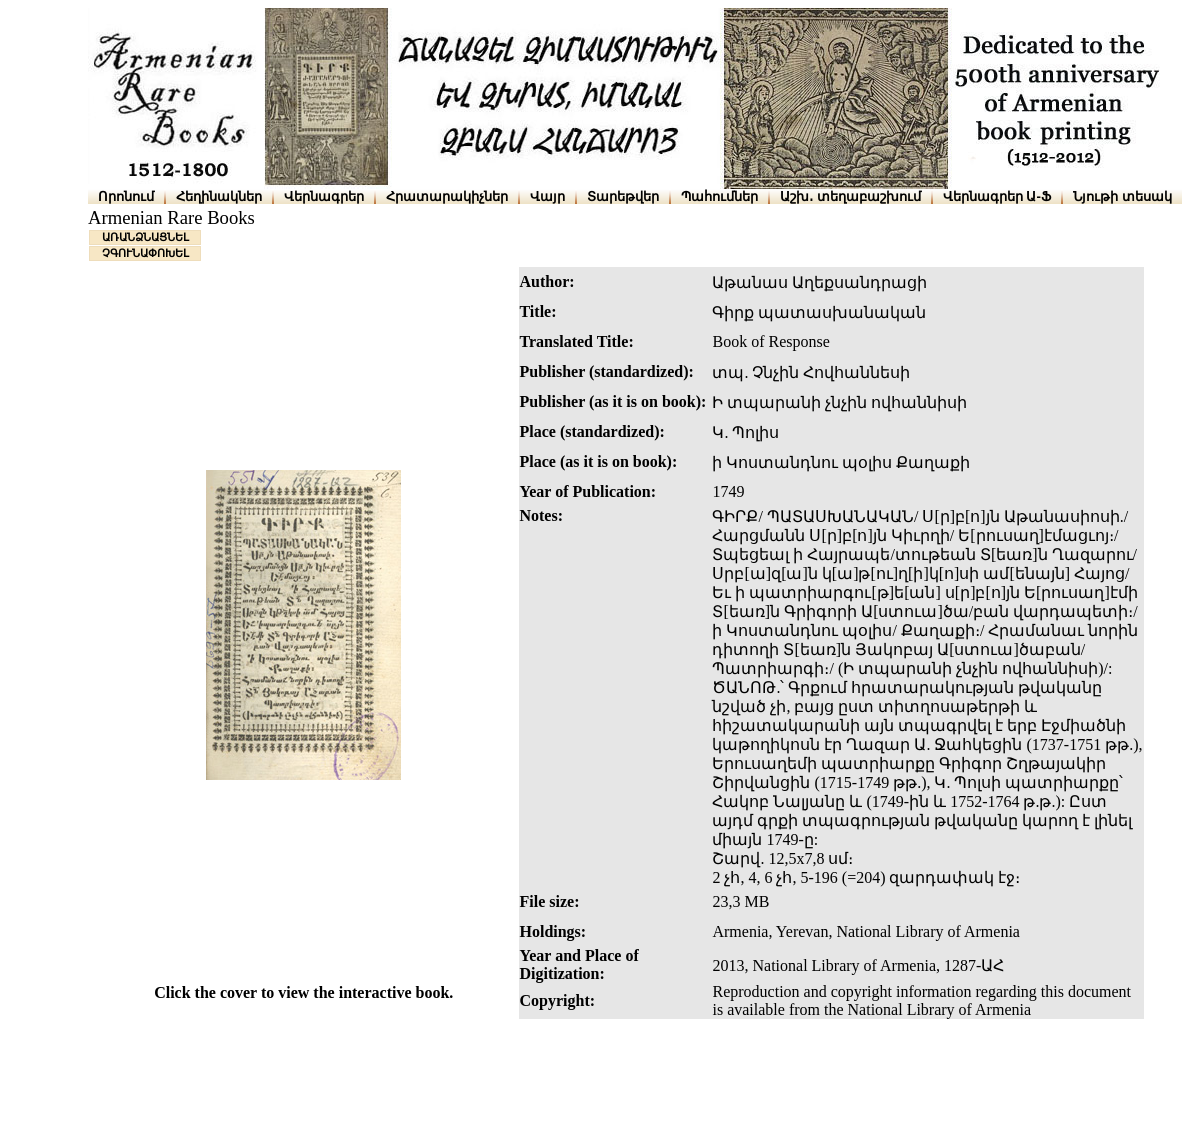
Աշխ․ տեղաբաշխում (850, 196)
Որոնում (126, 196)
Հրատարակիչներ (447, 196)
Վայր (547, 196)
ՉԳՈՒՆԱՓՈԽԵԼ (145, 253)
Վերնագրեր (324, 196)
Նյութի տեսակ (1122, 196)
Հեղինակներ (219, 196)
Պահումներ (719, 196)
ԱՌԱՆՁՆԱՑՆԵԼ (145, 237)
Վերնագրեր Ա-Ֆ (997, 196)
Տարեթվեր (623, 196)
